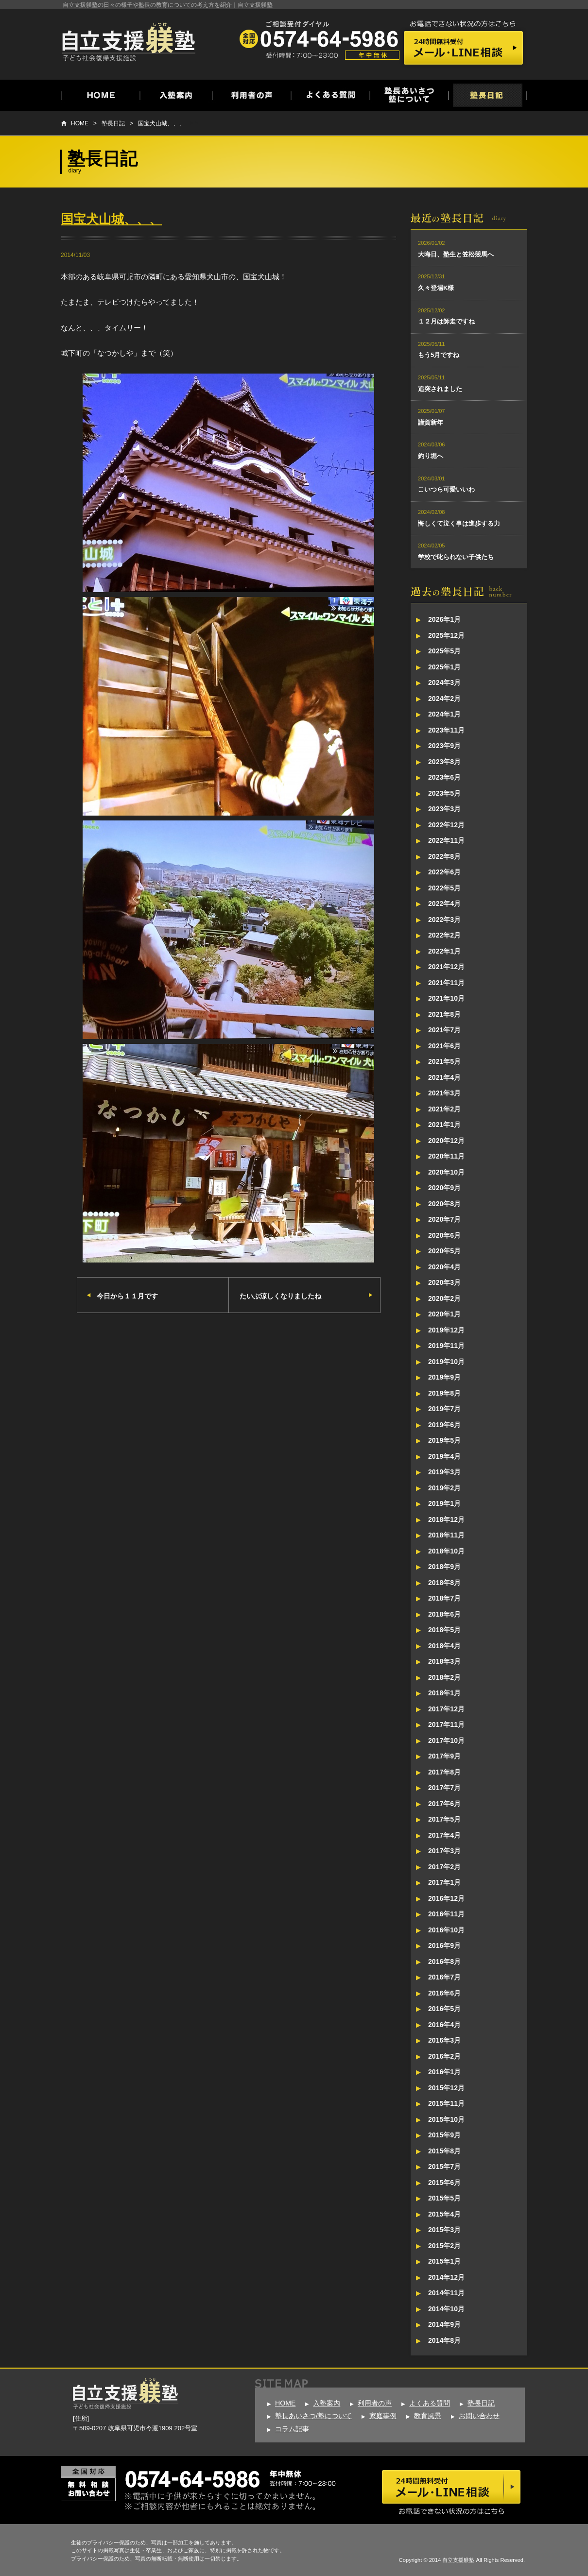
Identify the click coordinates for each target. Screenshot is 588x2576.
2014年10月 (446, 2309)
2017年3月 (444, 1851)
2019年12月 (446, 1330)
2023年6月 (444, 777)
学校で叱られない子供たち (456, 557)
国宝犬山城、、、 (161, 123)
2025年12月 (446, 635)
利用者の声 (375, 2403)
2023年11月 (446, 730)
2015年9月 (444, 2135)
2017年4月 (444, 1835)
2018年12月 (446, 1519)
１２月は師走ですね (446, 321)
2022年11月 (446, 840)
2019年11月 (446, 1345)
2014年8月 (444, 2340)
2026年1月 (444, 619)
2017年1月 (444, 1882)
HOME (79, 123)
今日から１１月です (127, 1296)
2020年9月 (444, 1188)
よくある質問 (429, 2403)
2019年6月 (444, 1425)
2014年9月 (444, 2324)
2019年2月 (444, 1488)
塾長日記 (113, 123)
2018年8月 (444, 1583)
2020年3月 (444, 1282)
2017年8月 (444, 1772)
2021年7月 (444, 1030)
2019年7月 (444, 1409)
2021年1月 (444, 1124)
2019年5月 (444, 1440)
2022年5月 (444, 888)
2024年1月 (444, 714)
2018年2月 (444, 1677)
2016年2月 (444, 2056)
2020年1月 (444, 1314)
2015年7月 (444, 2166)
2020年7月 (444, 1219)
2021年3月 (444, 1093)
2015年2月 (444, 2246)
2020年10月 (446, 1172)
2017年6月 (444, 1804)
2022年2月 (444, 935)
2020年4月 (444, 1267)
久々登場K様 (436, 287)
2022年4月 (444, 903)
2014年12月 (446, 2277)
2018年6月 (444, 1614)
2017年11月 (446, 1724)
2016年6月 (444, 1993)
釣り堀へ (430, 456)
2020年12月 (446, 1140)
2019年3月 (444, 1472)
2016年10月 (446, 1930)
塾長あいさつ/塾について (313, 2416)
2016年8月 (444, 1961)
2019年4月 (444, 1456)
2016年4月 (444, 2025)
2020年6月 (444, 1235)
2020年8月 (444, 1204)
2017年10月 (446, 1740)
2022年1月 (444, 951)
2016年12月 (446, 1898)
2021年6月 (444, 1046)
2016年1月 (444, 2072)
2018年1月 (444, 1693)
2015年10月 (446, 2119)
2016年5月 (444, 2009)
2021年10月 (446, 998)
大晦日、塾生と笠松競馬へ (456, 254)
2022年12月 (446, 825)
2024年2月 (444, 698)
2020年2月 (444, 1298)
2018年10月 (446, 1551)
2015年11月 (446, 2103)
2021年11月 (446, 983)
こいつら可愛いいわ (446, 489)
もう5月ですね (438, 354)
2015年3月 (444, 2230)
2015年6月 (444, 2182)
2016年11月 (446, 1914)
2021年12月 (446, 967)
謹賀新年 (430, 422)
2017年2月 (444, 1867)
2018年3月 (444, 1661)
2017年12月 (446, 1709)
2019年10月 (446, 1361)
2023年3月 (444, 809)
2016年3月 (444, 2040)
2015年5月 (444, 2198)
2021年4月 (444, 1077)
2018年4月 (444, 1646)
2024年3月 (444, 682)
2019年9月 (444, 1377)
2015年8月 (444, 2151)
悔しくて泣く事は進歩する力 (459, 523)
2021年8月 (444, 1014)
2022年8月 (444, 856)
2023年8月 (444, 762)
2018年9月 (444, 1566)
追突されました (440, 388)
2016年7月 (444, 1977)
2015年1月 (444, 2261)
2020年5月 (444, 1251)
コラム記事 (292, 2429)
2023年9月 (444, 746)
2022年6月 (444, 872)
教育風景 (427, 2416)
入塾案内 (326, 2403)
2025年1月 (444, 667)
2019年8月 (444, 1393)
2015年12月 (446, 2088)
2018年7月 (444, 1598)
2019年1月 (444, 1503)
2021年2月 (444, 1109)
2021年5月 (444, 1061)
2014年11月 (446, 2293)
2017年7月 (444, 1787)
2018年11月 (446, 1535)
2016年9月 (444, 1945)
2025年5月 (444, 651)
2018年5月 (444, 1630)
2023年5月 (444, 793)
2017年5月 (444, 1819)
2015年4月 (444, 2214)
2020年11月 (446, 1156)
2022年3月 (444, 919)
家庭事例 (383, 2416)
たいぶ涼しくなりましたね (280, 1296)
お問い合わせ (479, 2416)
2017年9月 (444, 1756)
